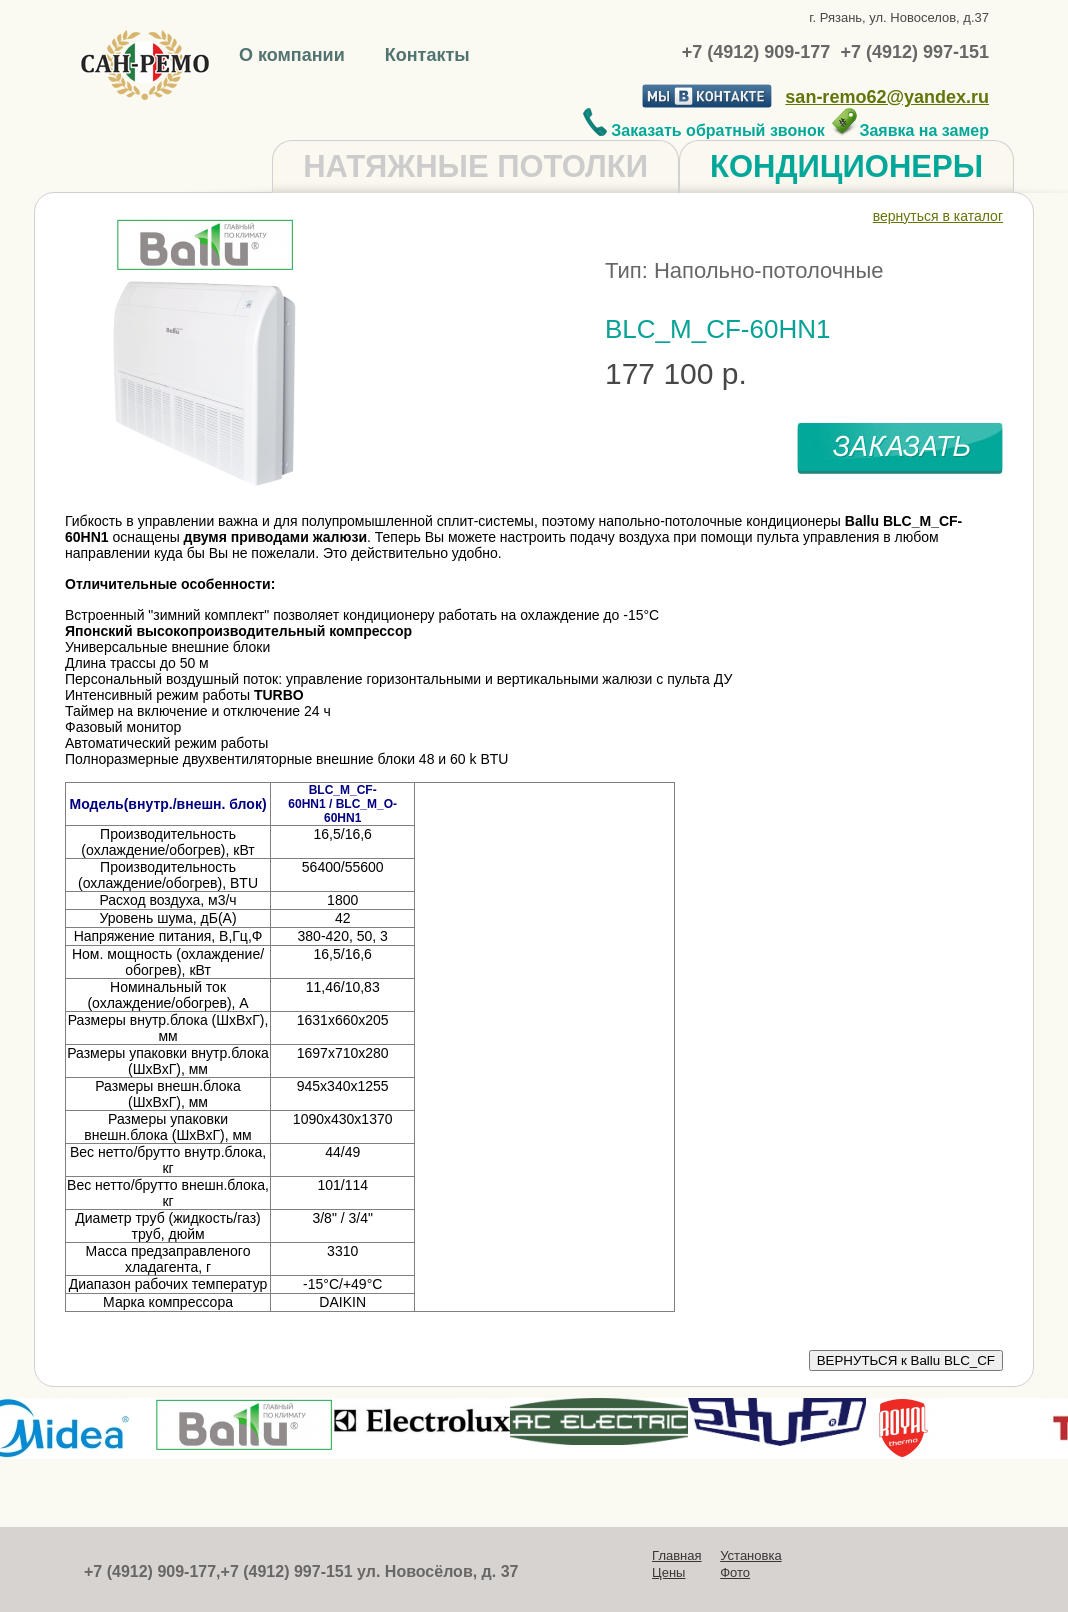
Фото (735, 1572)
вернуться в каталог (938, 216)
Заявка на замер (909, 130)
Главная (676, 1555)
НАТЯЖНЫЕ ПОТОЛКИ (475, 166)
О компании (294, 55)
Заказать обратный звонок (704, 130)
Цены (668, 1572)
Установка (750, 1555)
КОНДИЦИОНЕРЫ (846, 166)
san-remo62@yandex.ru (887, 97)
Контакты (427, 55)
